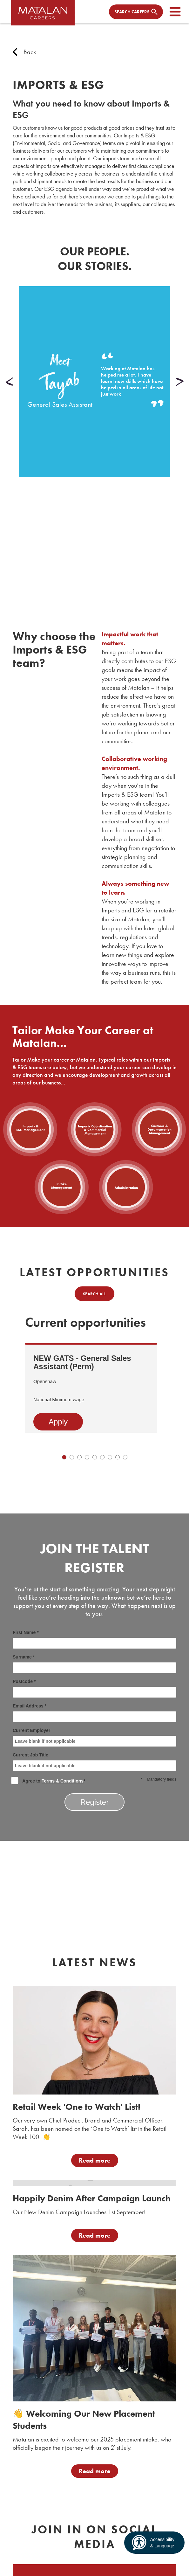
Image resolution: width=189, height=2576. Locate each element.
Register (94, 1802)
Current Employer (94, 1737)
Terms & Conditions (63, 1780)
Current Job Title (94, 1761)
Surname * (94, 1663)
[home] (42, 15)
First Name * (94, 1639)
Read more (95, 2160)
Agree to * (49, 1780)
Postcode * (94, 1688)
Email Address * (94, 1712)
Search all (94, 1294)
